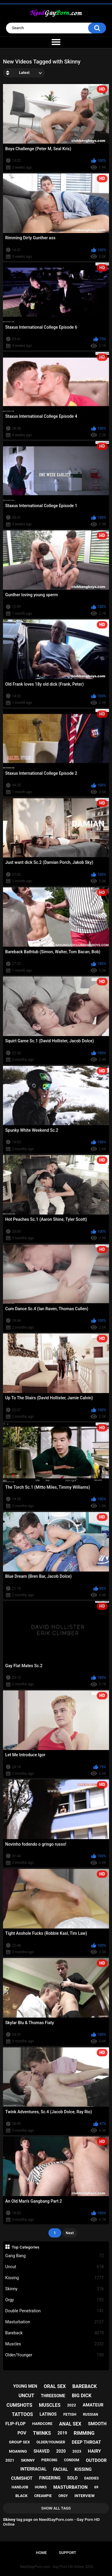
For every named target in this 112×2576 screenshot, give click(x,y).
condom (71, 2460)
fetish (69, 2414)
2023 (76, 2451)
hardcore (42, 2423)
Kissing (54, 2277)
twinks (42, 2433)
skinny (28, 2460)
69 (96, 2487)
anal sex (70, 2424)
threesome (53, 2395)
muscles (49, 2405)
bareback (84, 2386)
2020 (61, 2451)
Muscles (54, 2344)
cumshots (19, 2405)
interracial (33, 2469)
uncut (26, 2395)
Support (67, 2552)
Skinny (54, 2288)
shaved (41, 2451)
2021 (9, 2460)
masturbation (70, 2487)
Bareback (54, 2333)
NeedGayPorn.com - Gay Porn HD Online (52, 2567)
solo (72, 2478)
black (21, 2495)
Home (41, 2552)
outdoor (96, 2460)
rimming (84, 2433)
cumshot (22, 2478)
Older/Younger (54, 2355)
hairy (94, 2451)
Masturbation (54, 2322)
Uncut (54, 2266)
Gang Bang (54, 2255)
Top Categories (25, 2247)
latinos (48, 2414)
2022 (71, 2405)
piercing (49, 2460)
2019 (62, 2433)
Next (70, 2233)
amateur (93, 2405)
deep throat (86, 2442)
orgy (63, 2496)
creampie (43, 2496)
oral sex (55, 2386)
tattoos (22, 2414)
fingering (50, 2478)
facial (60, 2469)
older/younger (50, 2442)
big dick (82, 2395)
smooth (97, 2423)
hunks (41, 2487)
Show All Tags (56, 2508)
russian (90, 2414)
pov (21, 2433)
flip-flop (15, 2423)
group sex (19, 2442)
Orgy (54, 2299)
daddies (91, 2478)
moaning (18, 2451)
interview (84, 2495)
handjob (20, 2487)
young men (25, 2386)
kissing (83, 2469)
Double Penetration (54, 2310)
